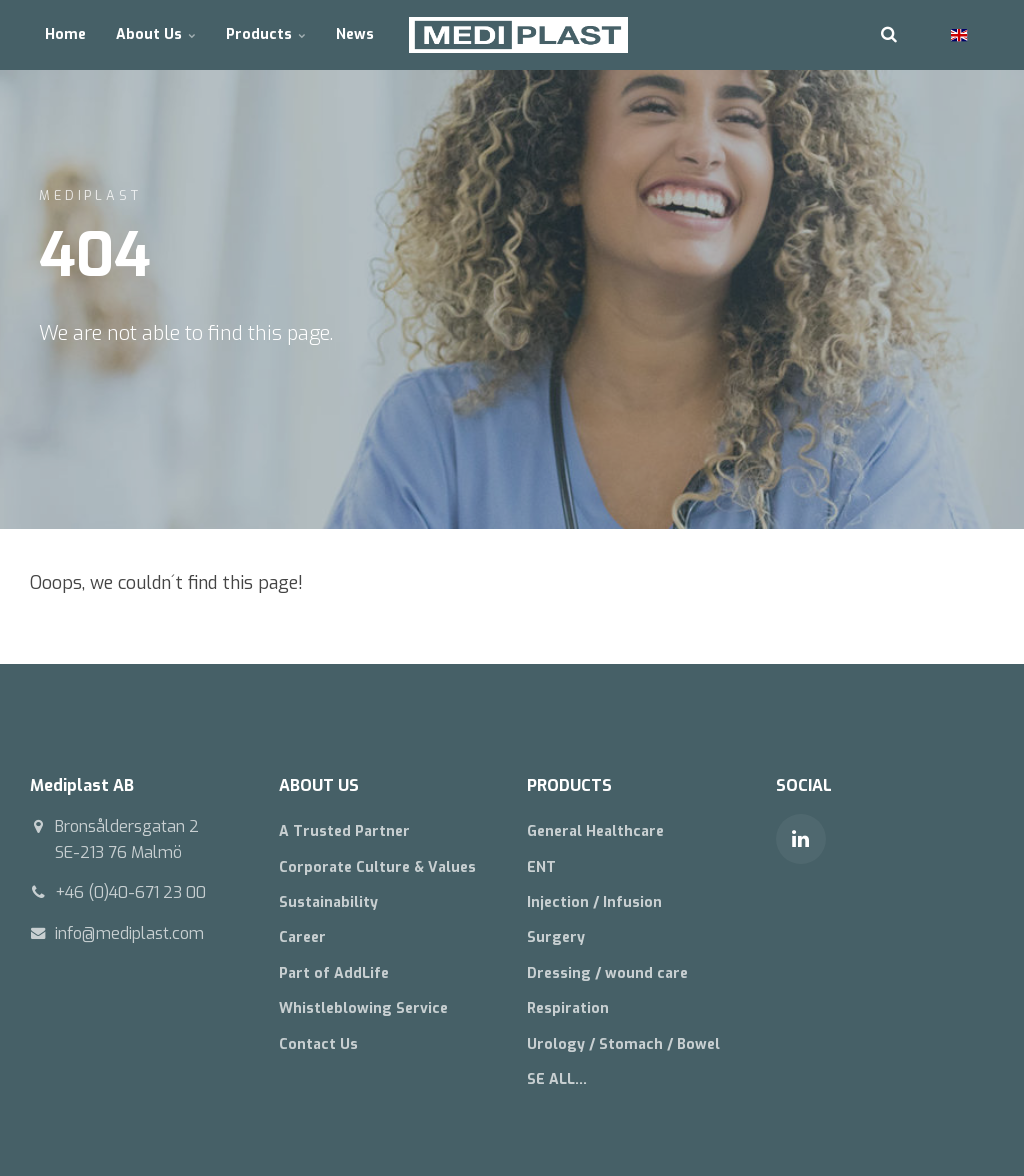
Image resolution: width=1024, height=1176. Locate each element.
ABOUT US (319, 785)
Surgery (556, 937)
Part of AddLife (334, 973)
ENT (541, 867)
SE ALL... (557, 1079)
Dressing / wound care (607, 973)
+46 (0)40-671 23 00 (130, 892)
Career (302, 937)
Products (266, 34)
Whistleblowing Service (363, 1008)
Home (65, 34)
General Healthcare (595, 831)
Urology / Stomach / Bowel (623, 1044)
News (355, 34)
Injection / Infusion (594, 902)
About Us (156, 34)
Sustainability (328, 902)
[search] (889, 35)
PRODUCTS (569, 785)
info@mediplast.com (129, 933)
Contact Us (318, 1044)
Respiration (568, 1008)
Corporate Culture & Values (377, 867)
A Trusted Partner (344, 831)
